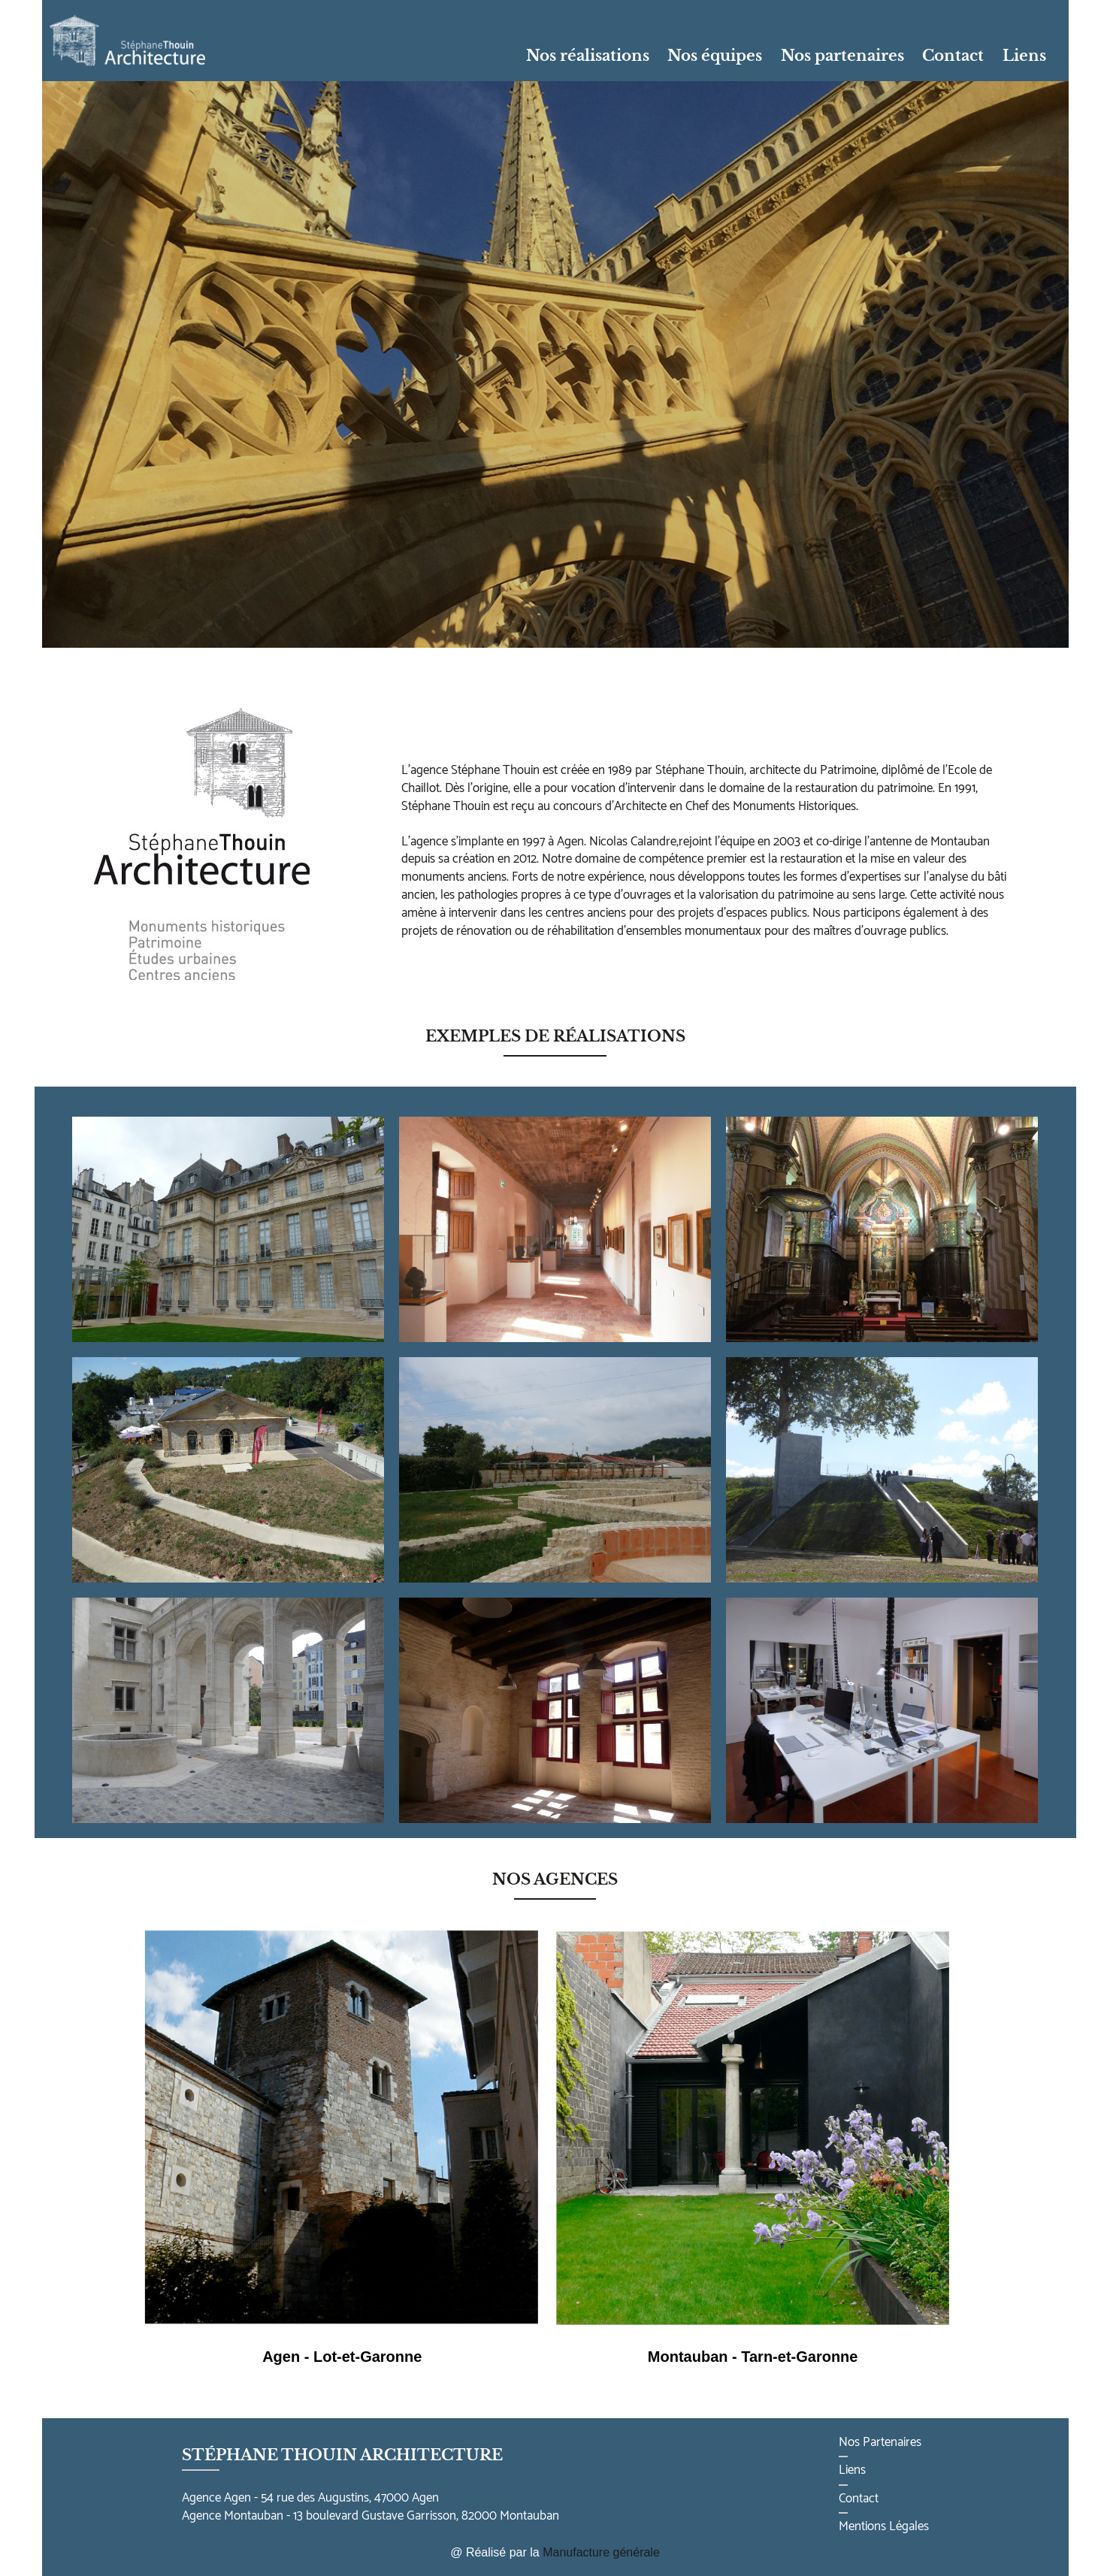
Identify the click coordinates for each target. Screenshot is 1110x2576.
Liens (1024, 56)
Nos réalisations (587, 56)
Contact (953, 56)
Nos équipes (714, 56)
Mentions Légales (884, 2526)
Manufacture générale (601, 2552)
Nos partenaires (842, 56)
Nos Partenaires (880, 2442)
